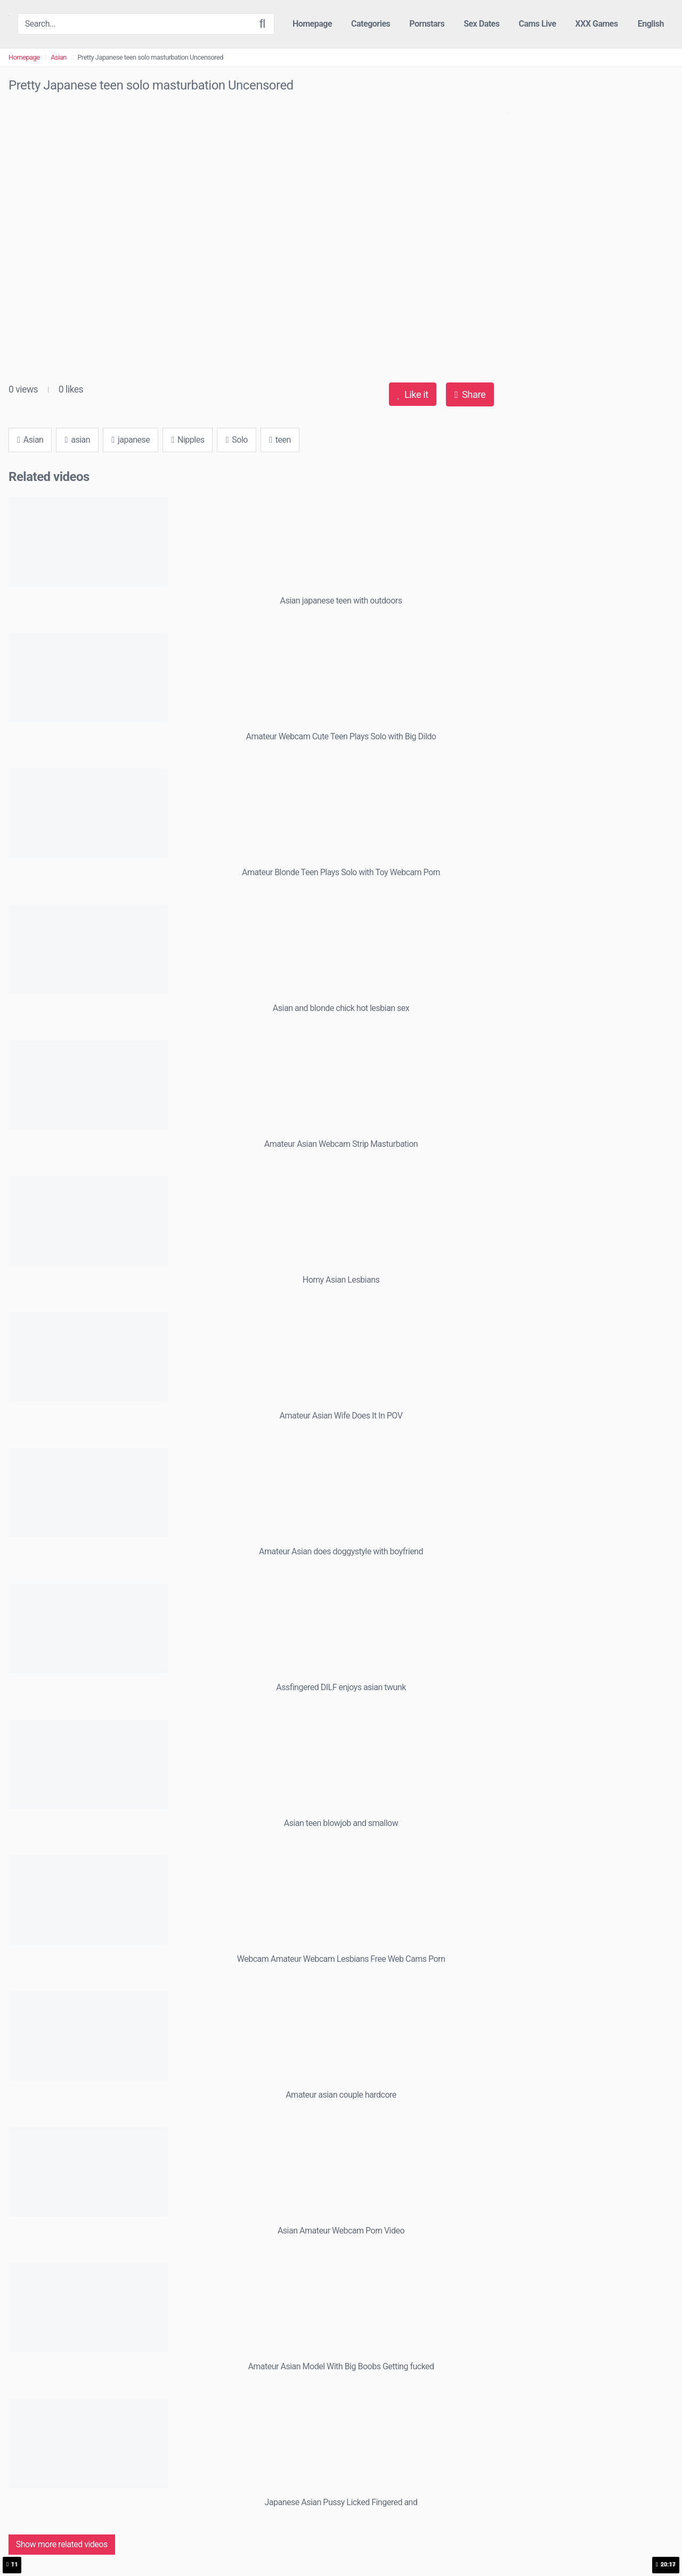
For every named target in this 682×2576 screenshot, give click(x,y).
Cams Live (537, 24)
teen (280, 440)
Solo (236, 440)
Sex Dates (481, 24)
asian (77, 440)
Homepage (312, 24)
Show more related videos (62, 2544)
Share (469, 394)
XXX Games (596, 24)
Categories (370, 24)
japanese (130, 440)
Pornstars (426, 24)
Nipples (187, 440)
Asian (59, 57)
